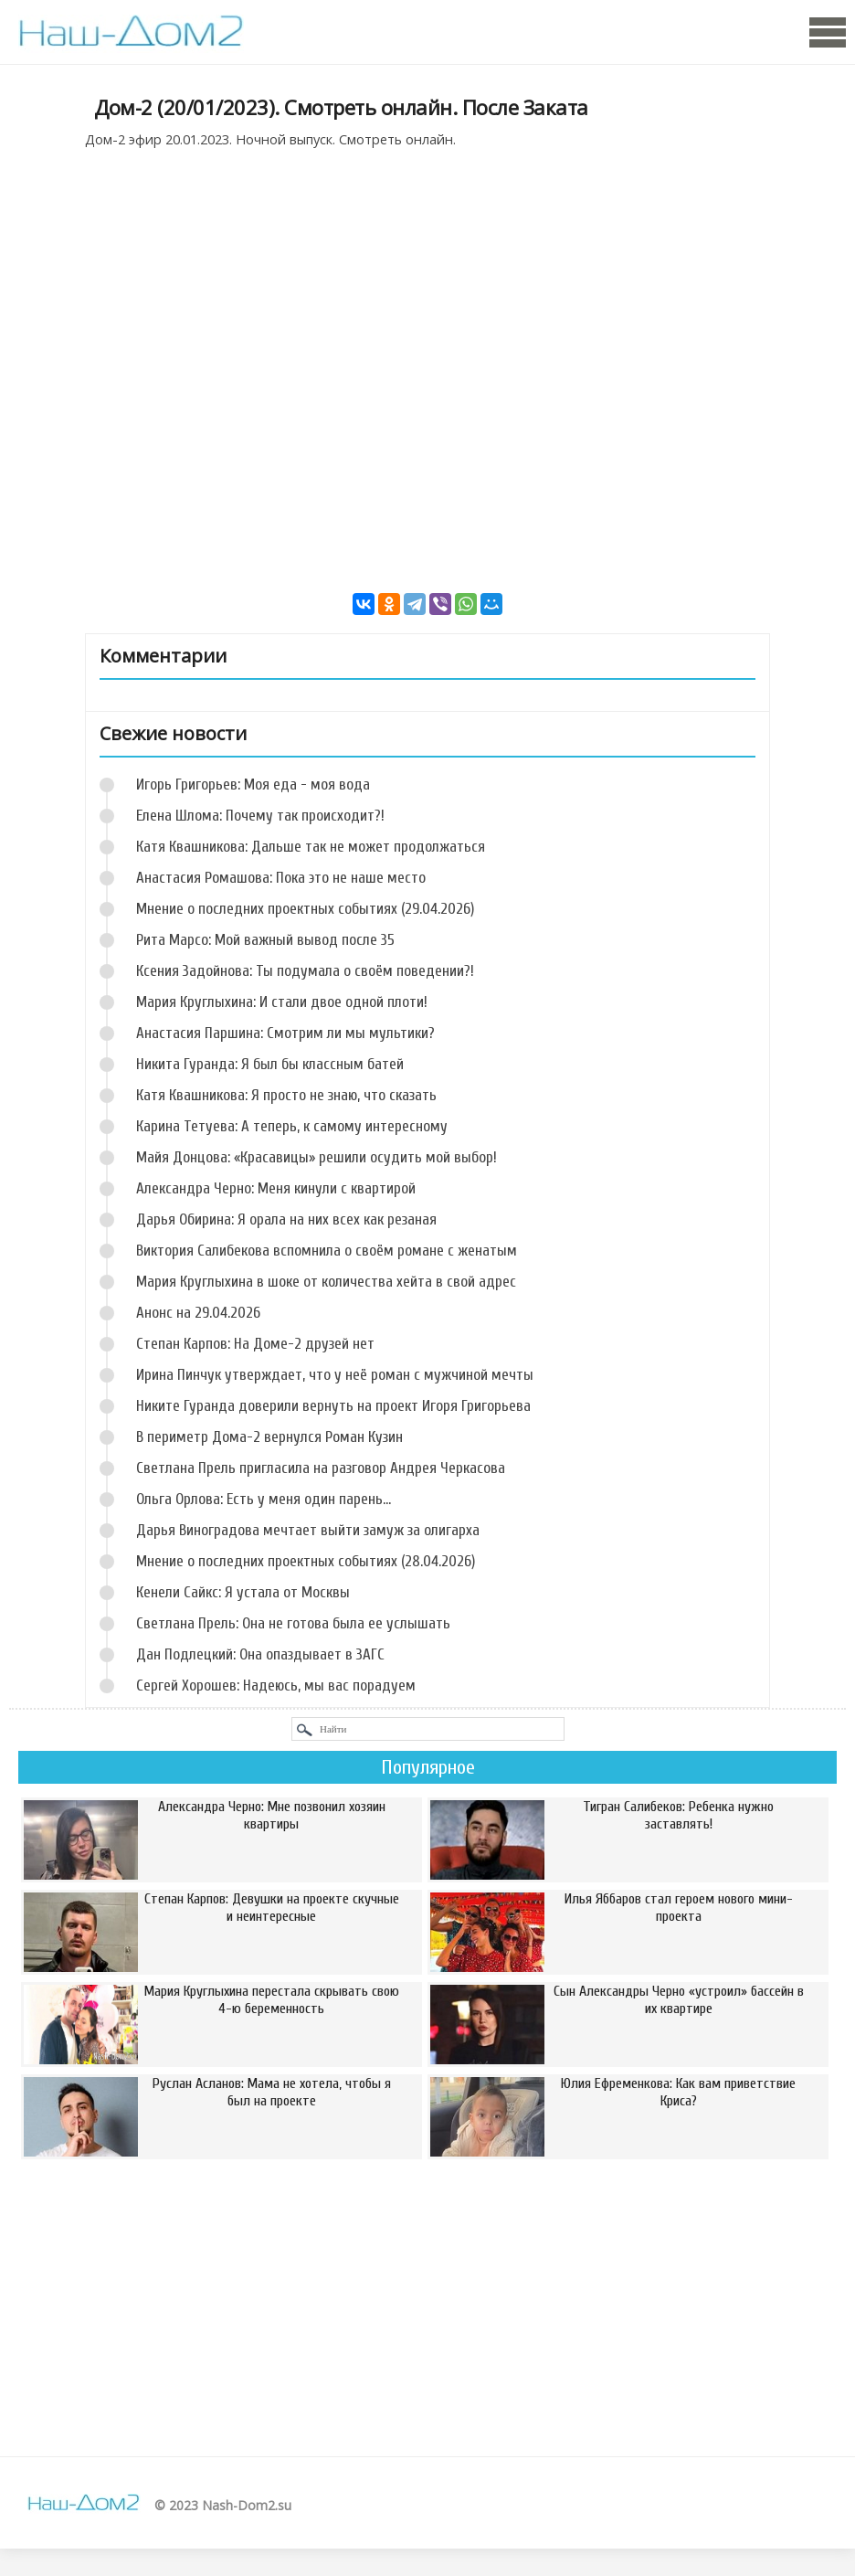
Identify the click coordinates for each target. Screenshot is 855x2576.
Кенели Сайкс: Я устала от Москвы (243, 1592)
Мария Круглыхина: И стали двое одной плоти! (282, 1002)
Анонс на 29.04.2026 (198, 1312)
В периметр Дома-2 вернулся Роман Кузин (269, 1437)
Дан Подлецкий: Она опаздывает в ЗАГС (260, 1654)
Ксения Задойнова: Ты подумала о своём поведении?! (305, 971)
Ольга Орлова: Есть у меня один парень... (263, 1499)
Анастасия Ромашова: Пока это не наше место (281, 877)
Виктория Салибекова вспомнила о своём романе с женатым (326, 1250)
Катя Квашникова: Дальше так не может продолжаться (310, 846)
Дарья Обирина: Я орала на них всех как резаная (286, 1219)
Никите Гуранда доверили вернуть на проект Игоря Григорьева (333, 1406)
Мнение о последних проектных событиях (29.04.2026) (305, 908)
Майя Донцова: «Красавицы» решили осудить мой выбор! (316, 1157)
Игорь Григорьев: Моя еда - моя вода (253, 784)
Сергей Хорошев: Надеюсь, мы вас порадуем (276, 1685)
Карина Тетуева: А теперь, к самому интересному (292, 1126)
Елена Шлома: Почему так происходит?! (260, 815)
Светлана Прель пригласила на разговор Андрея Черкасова (320, 1468)
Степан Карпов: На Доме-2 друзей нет (255, 1343)
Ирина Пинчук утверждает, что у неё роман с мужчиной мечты (334, 1374)
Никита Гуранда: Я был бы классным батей (270, 1064)
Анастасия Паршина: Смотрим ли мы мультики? (285, 1033)
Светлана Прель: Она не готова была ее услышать (293, 1623)
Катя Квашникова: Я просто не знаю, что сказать (286, 1095)
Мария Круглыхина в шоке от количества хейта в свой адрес (326, 1281)
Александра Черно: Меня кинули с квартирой (276, 1188)
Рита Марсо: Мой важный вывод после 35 (265, 940)
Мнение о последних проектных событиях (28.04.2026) (305, 1561)
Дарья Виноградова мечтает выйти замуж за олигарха (308, 1530)
